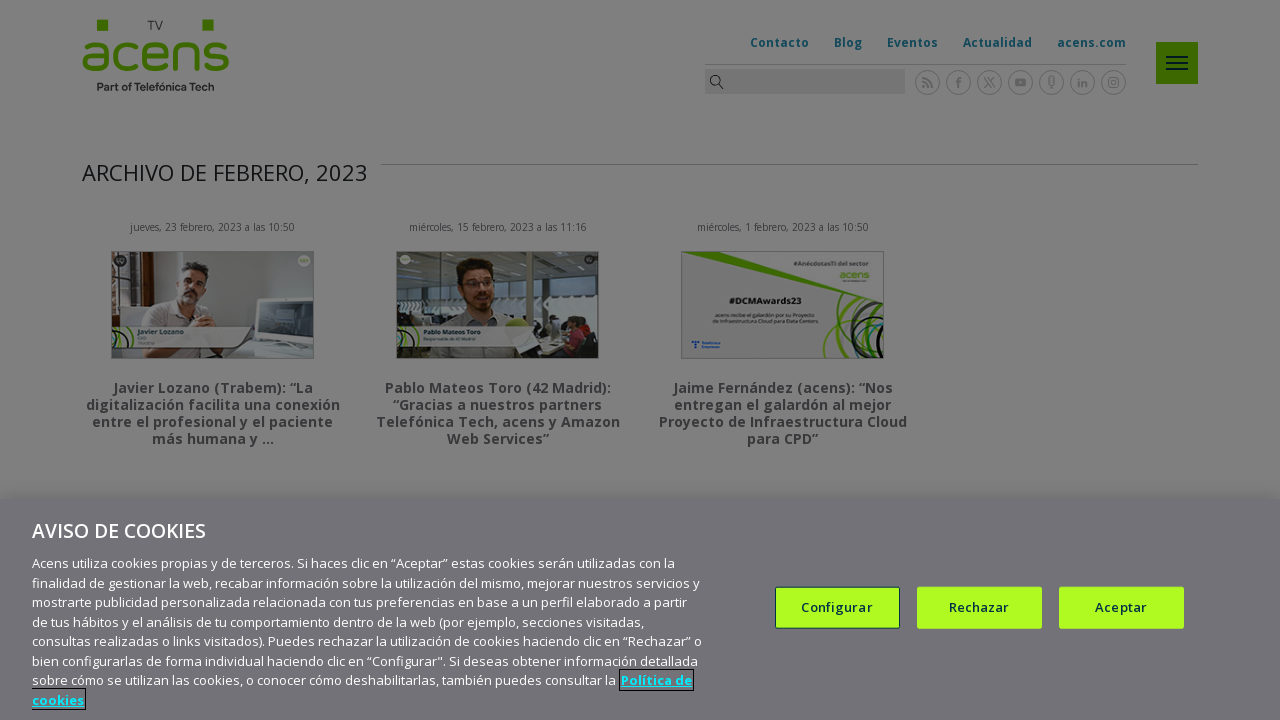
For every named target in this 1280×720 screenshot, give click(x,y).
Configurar (836, 630)
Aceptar (1121, 630)
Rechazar (979, 630)
